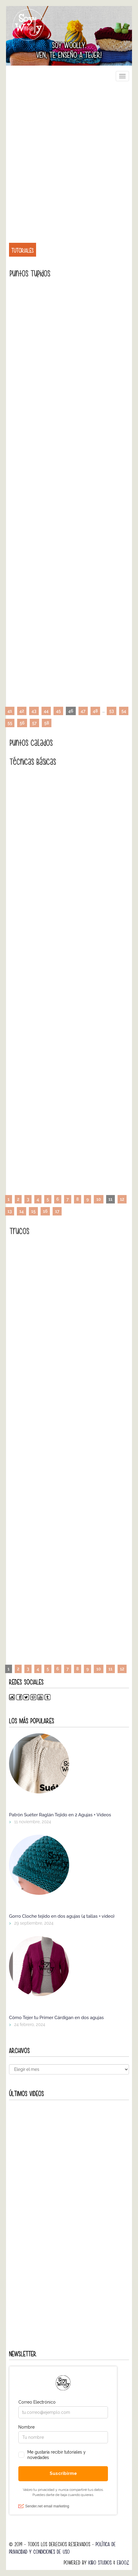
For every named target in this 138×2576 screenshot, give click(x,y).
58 (46, 723)
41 (10, 711)
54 (123, 711)
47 (83, 711)
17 (57, 1211)
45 (58, 711)
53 (111, 711)
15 (33, 1211)
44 (46, 711)
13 (10, 1211)
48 (95, 711)
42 (22, 711)
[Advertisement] (69, 159)
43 (34, 711)
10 (98, 1199)
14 (21, 1211)
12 (122, 1199)
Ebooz (123, 2562)
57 (34, 723)
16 (45, 1211)
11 (110, 1668)
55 (10, 723)
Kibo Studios (100, 2562)
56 (22, 723)
